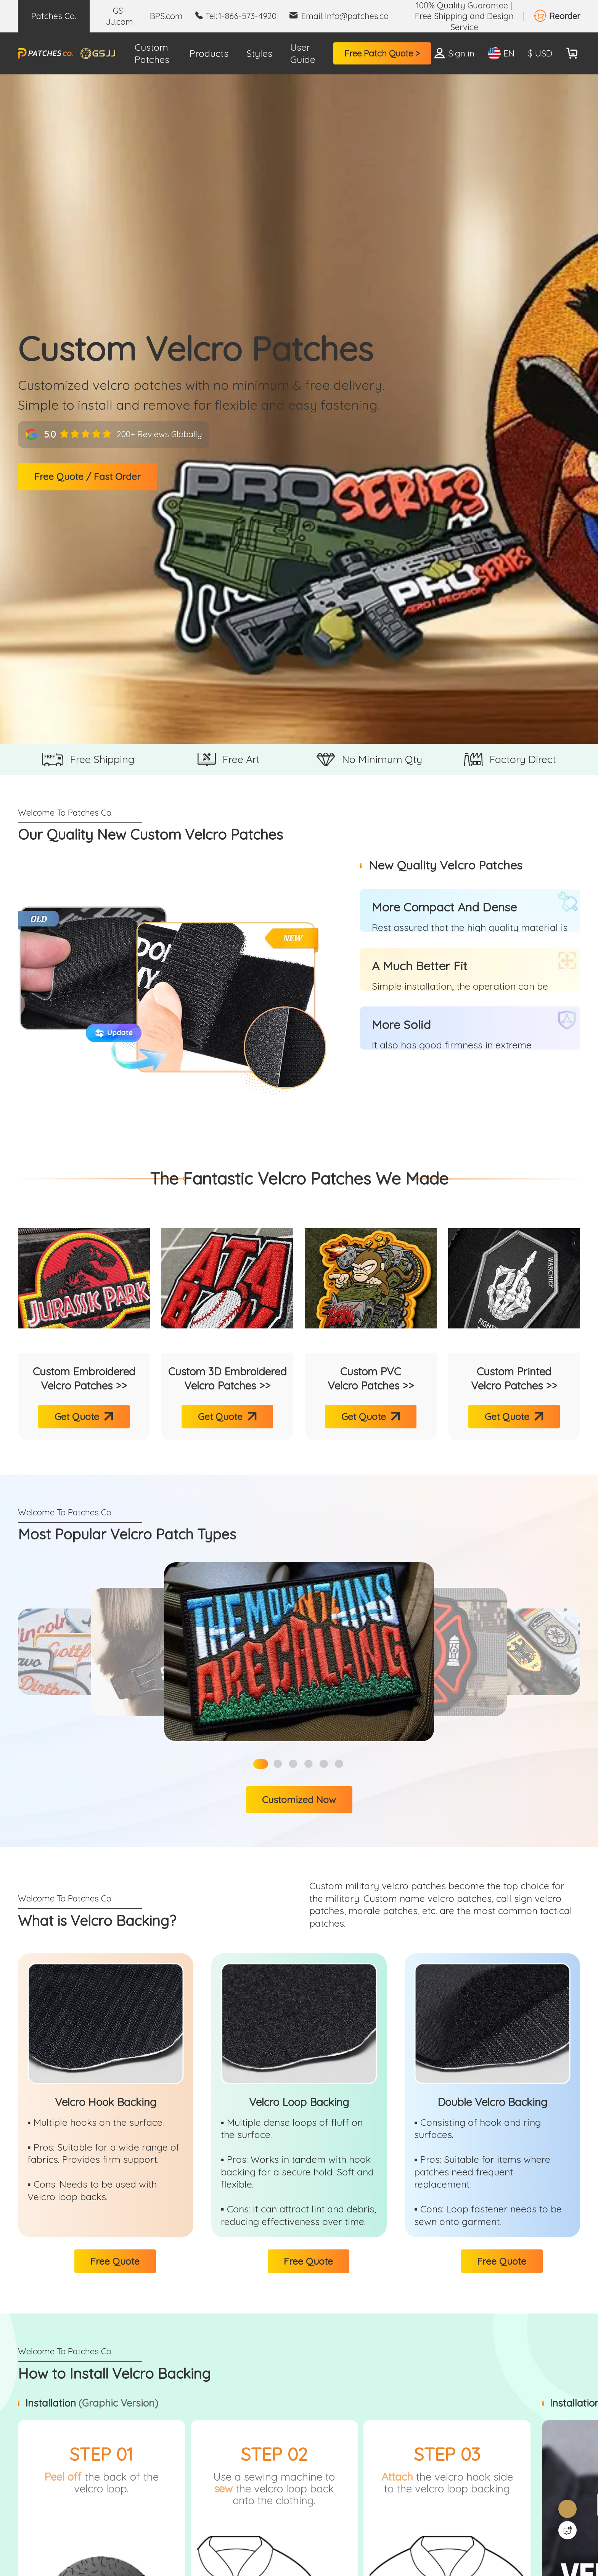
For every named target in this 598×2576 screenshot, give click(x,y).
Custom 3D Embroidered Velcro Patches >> (227, 1378)
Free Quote (115, 2261)
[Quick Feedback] (567, 2530)
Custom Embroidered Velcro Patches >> (84, 1378)
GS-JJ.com (119, 15)
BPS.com (166, 16)
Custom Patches (152, 53)
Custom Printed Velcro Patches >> (514, 1378)
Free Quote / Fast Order (87, 477)
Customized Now (299, 1799)
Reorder (564, 16)
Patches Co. (53, 16)
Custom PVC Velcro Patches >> (371, 1378)
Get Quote (77, 1416)
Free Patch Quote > (382, 53)
